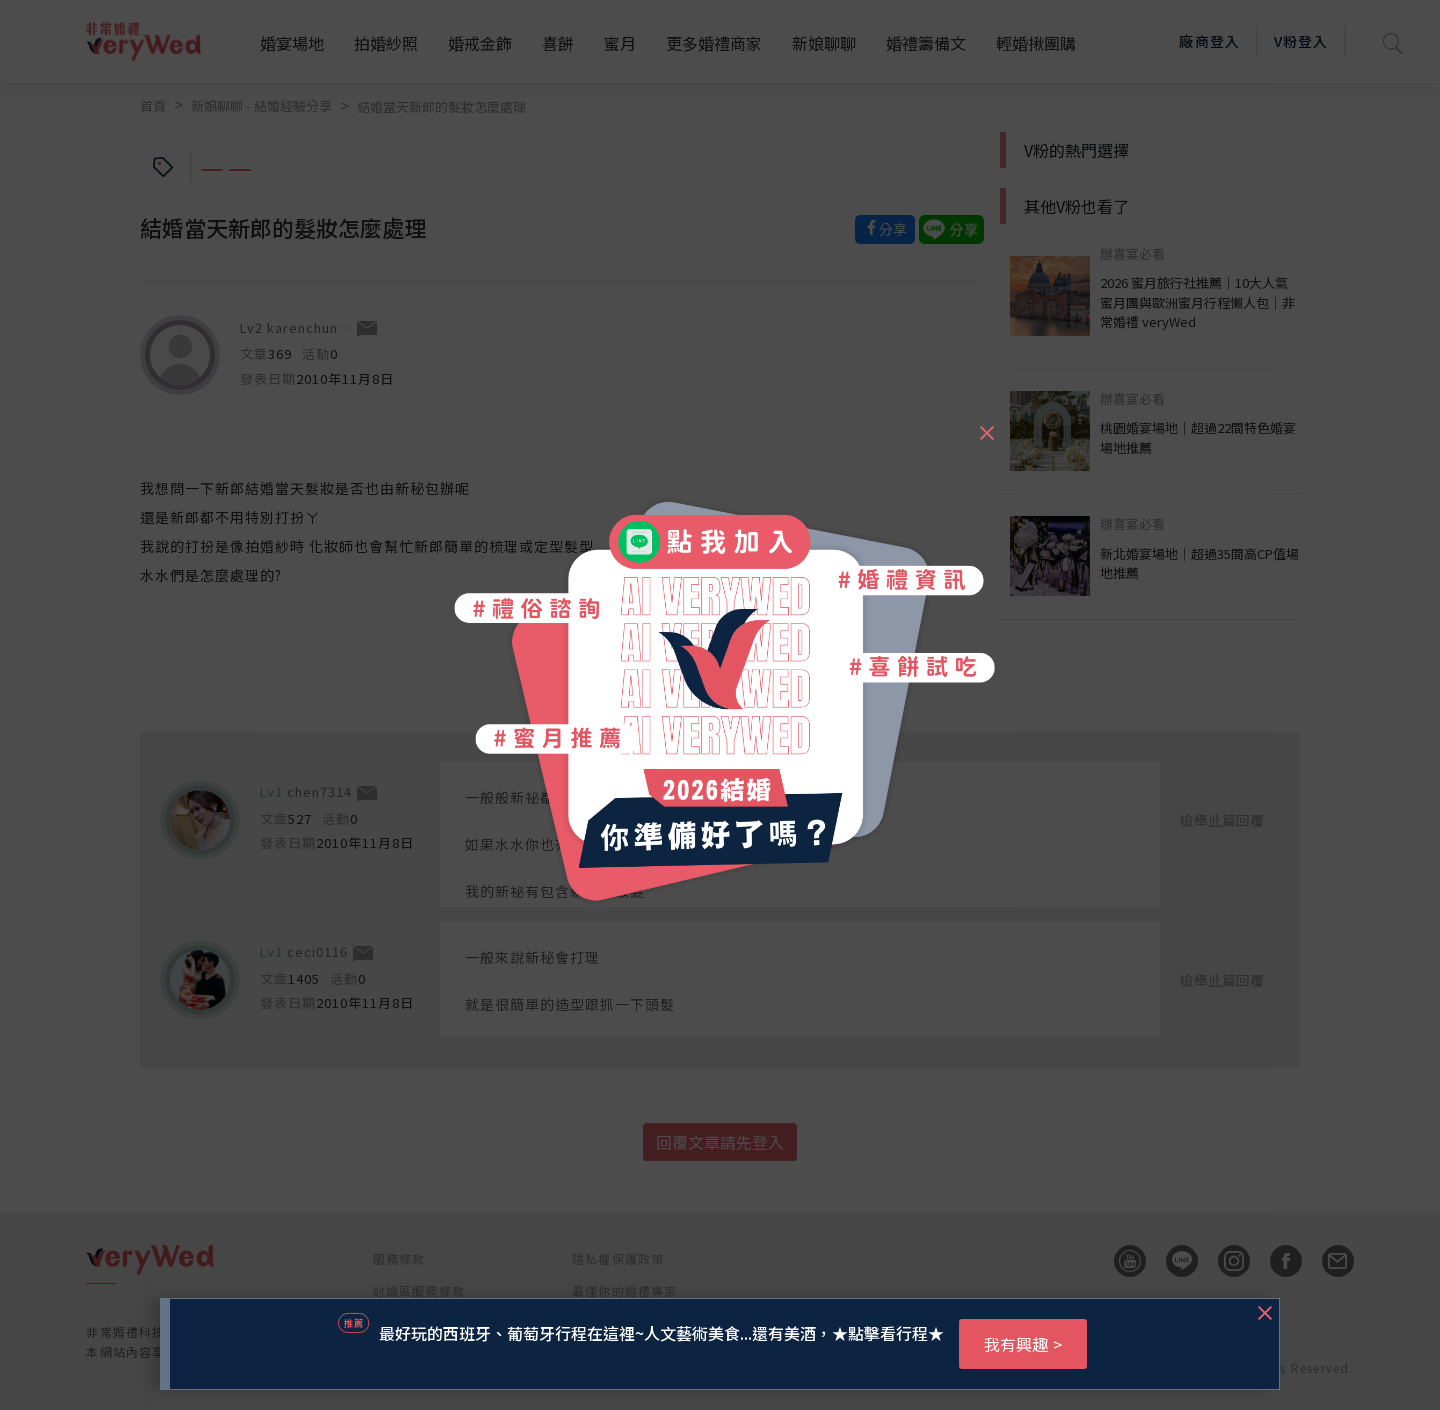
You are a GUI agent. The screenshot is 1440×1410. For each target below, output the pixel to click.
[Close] (986, 424)
